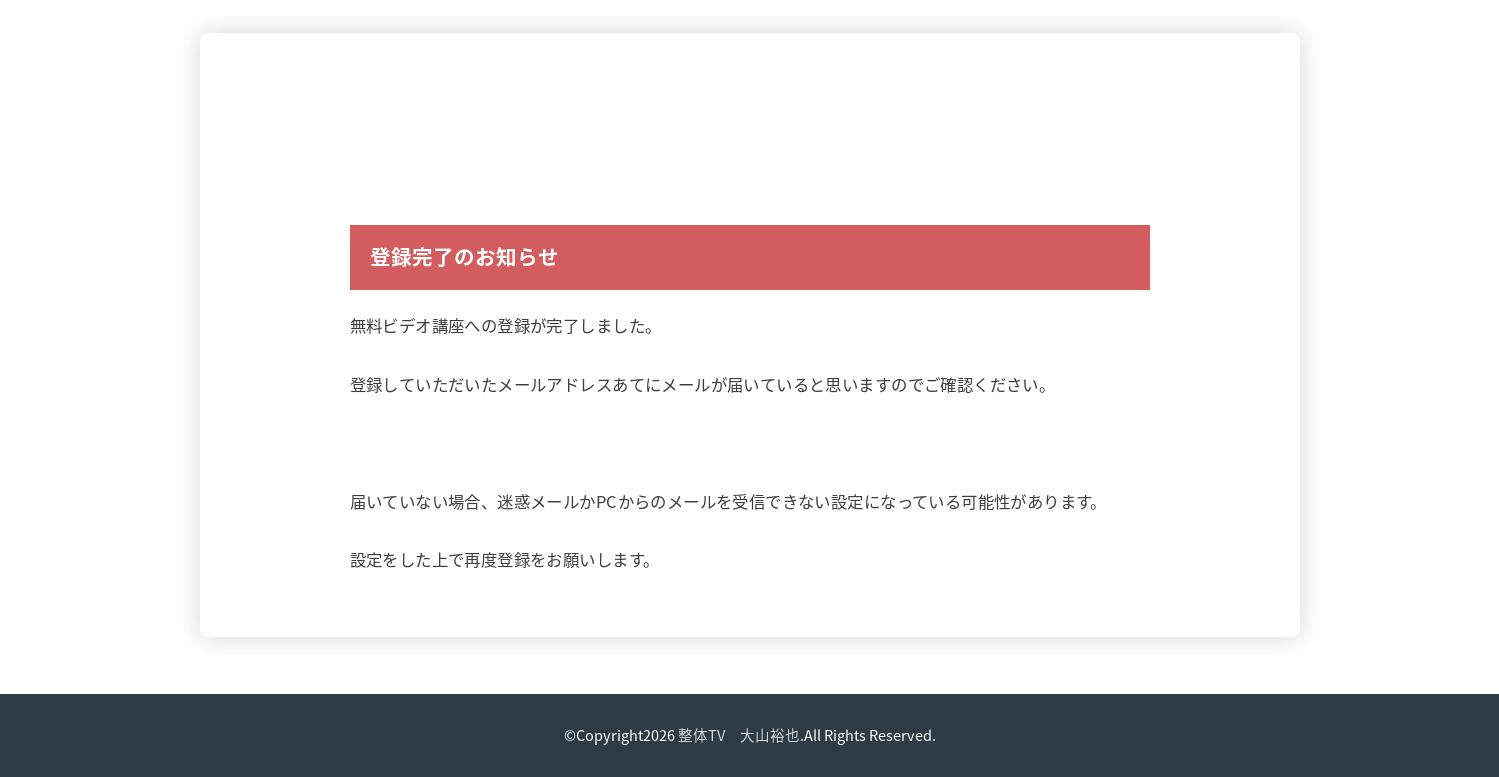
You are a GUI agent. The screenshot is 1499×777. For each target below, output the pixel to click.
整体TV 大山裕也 (739, 735)
